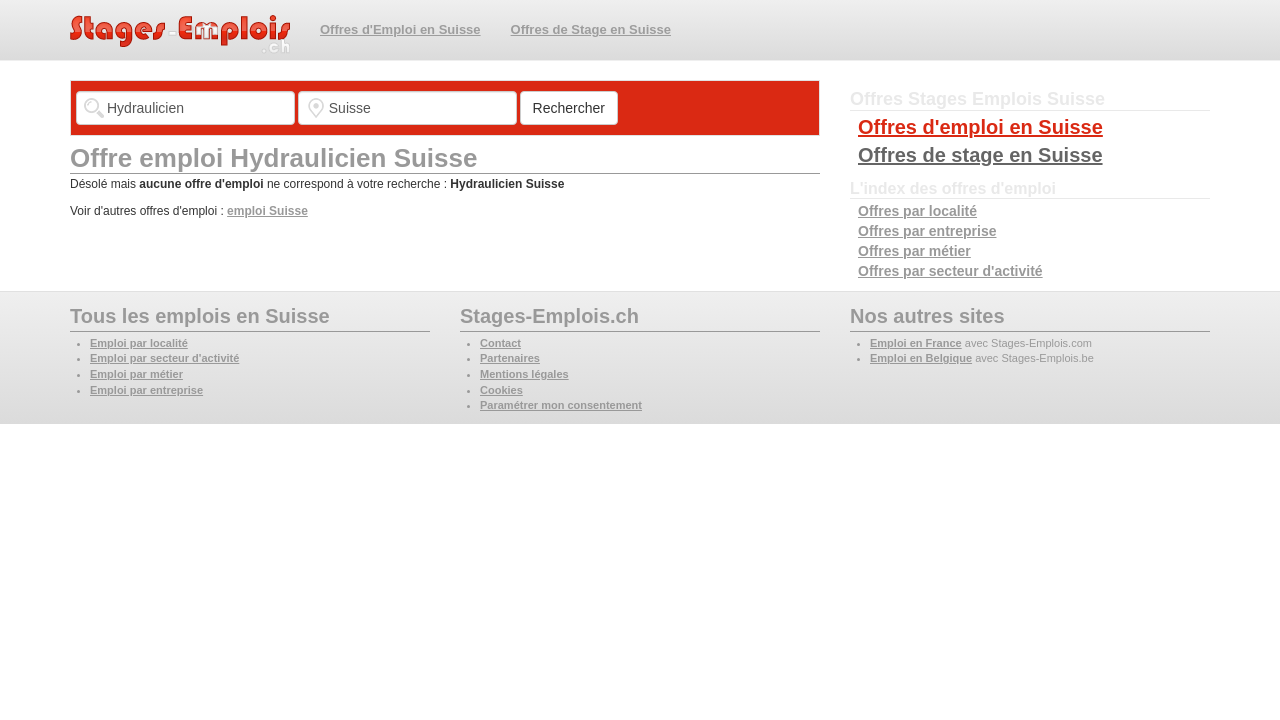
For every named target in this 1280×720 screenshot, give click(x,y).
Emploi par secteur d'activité (164, 358)
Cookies (501, 390)
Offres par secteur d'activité (950, 271)
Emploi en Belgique (921, 358)
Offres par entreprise (927, 231)
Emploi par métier (136, 374)
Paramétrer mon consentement (561, 405)
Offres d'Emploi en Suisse (400, 29)
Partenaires (510, 358)
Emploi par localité (139, 343)
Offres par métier (914, 251)
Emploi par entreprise (146, 390)
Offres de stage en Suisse (980, 155)
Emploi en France (916, 343)
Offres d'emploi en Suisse (980, 127)
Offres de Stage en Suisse (591, 29)
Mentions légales (524, 374)
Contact (500, 343)
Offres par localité (917, 211)
